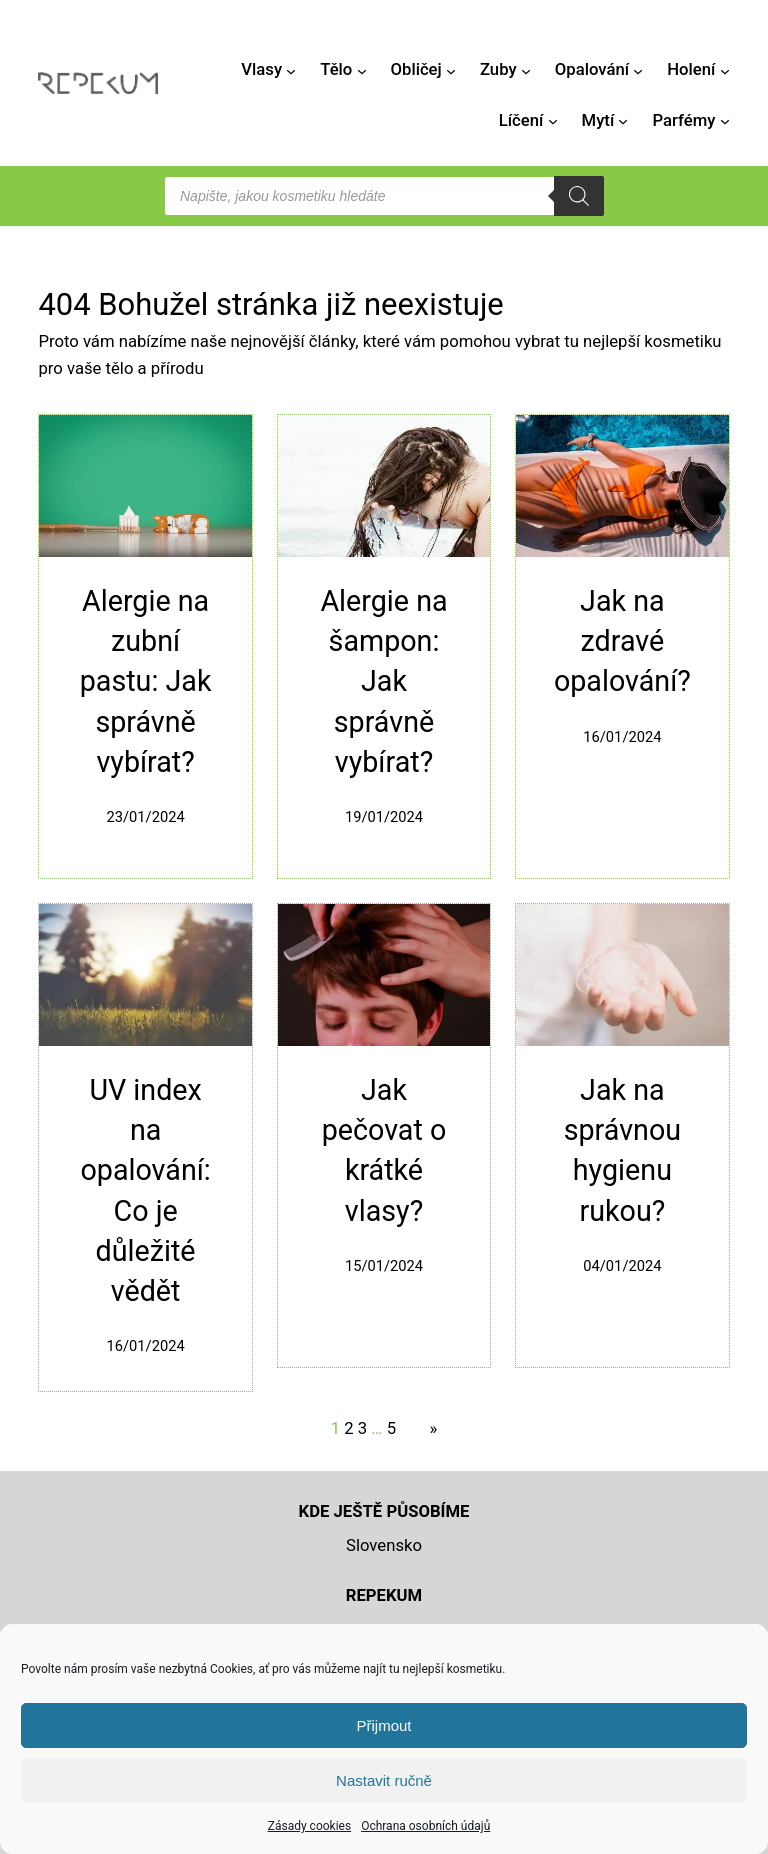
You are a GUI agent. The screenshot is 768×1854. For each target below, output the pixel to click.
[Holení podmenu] (725, 70)
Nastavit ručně (384, 1780)
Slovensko (384, 1545)
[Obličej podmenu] (451, 70)
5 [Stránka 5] (391, 1428)
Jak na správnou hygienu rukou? (622, 1150)
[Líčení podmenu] (553, 121)
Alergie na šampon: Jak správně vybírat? (383, 681)
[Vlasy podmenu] (291, 70)
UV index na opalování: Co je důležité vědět (145, 1190)
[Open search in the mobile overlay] (384, 196)
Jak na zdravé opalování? (622, 641)
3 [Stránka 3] (362, 1428)
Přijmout (383, 1725)
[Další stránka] (428, 1429)
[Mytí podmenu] (623, 121)
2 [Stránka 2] (348, 1428)
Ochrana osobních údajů (425, 1826)
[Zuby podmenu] (526, 70)
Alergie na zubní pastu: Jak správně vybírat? (146, 681)
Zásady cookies (309, 1826)
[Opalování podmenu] (638, 70)
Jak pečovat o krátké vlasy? (384, 1150)
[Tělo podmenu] (362, 70)
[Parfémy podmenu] (725, 121)
